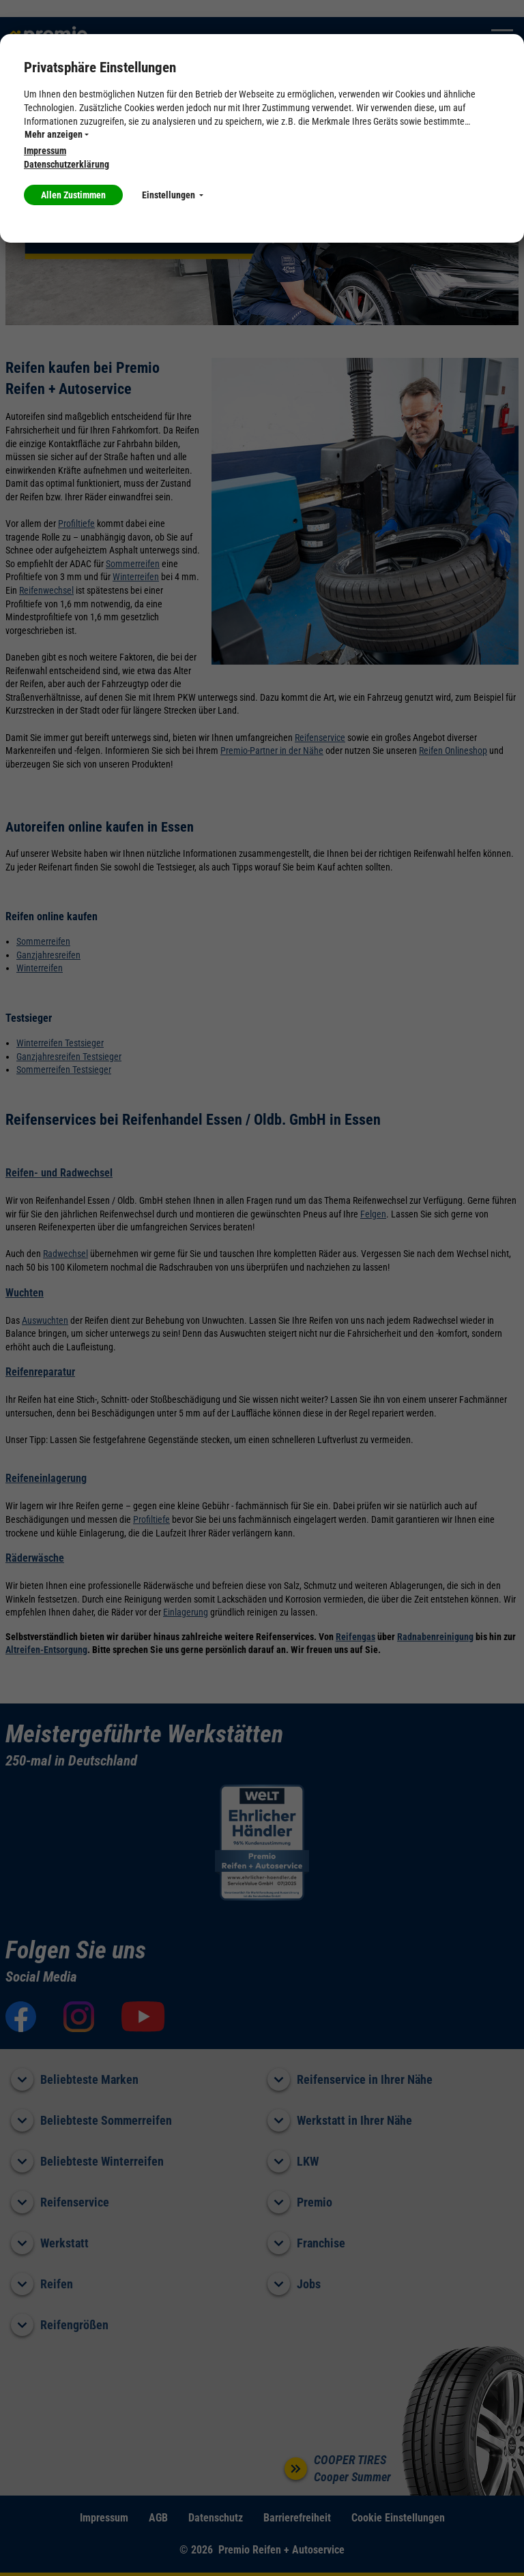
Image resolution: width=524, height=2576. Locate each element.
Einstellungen (172, 195)
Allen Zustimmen (73, 195)
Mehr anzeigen (57, 134)
